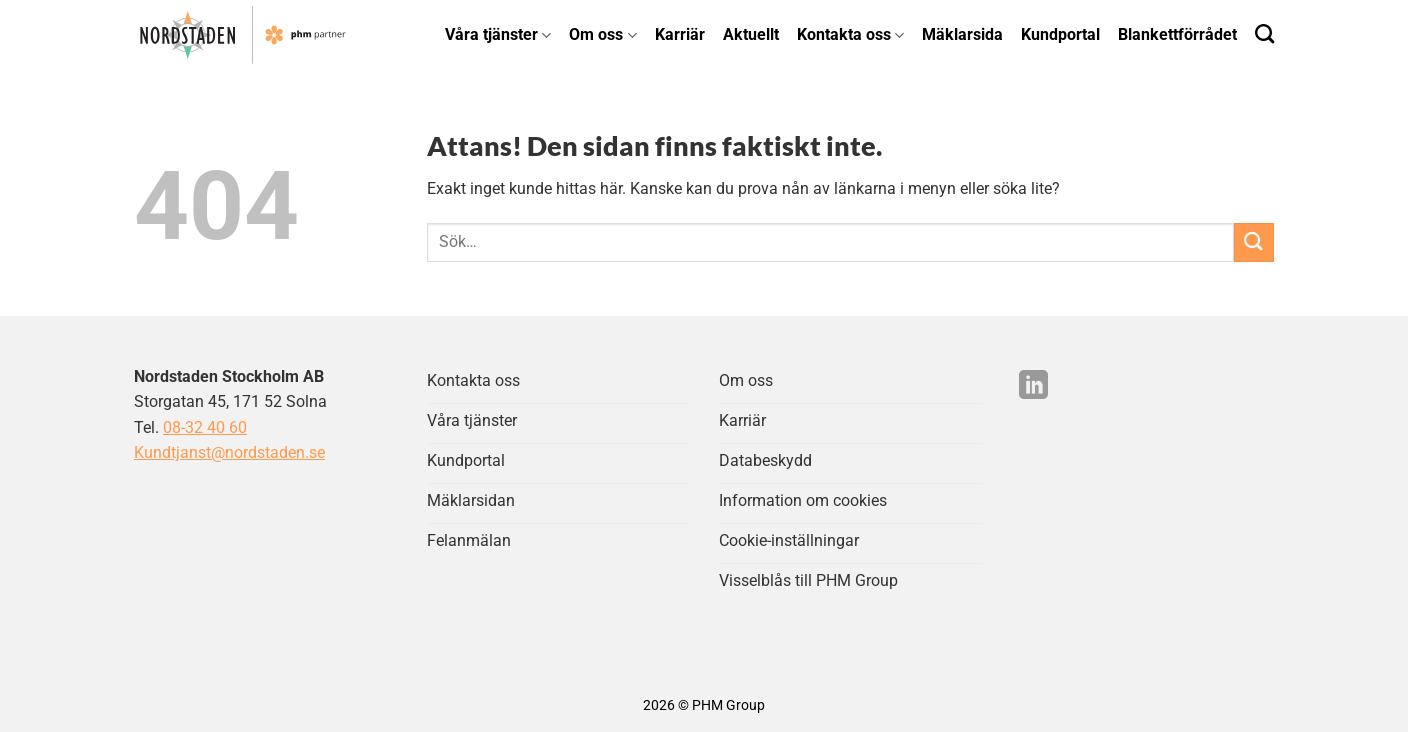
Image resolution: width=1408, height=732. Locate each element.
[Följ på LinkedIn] (1033, 387)
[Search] (1264, 33)
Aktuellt (751, 34)
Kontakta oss (850, 34)
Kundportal (1060, 34)
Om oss (602, 34)
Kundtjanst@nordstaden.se (229, 452)
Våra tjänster (498, 34)
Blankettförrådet (1177, 34)
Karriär (680, 34)
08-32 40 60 (205, 427)
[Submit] (1254, 242)
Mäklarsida (962, 34)
